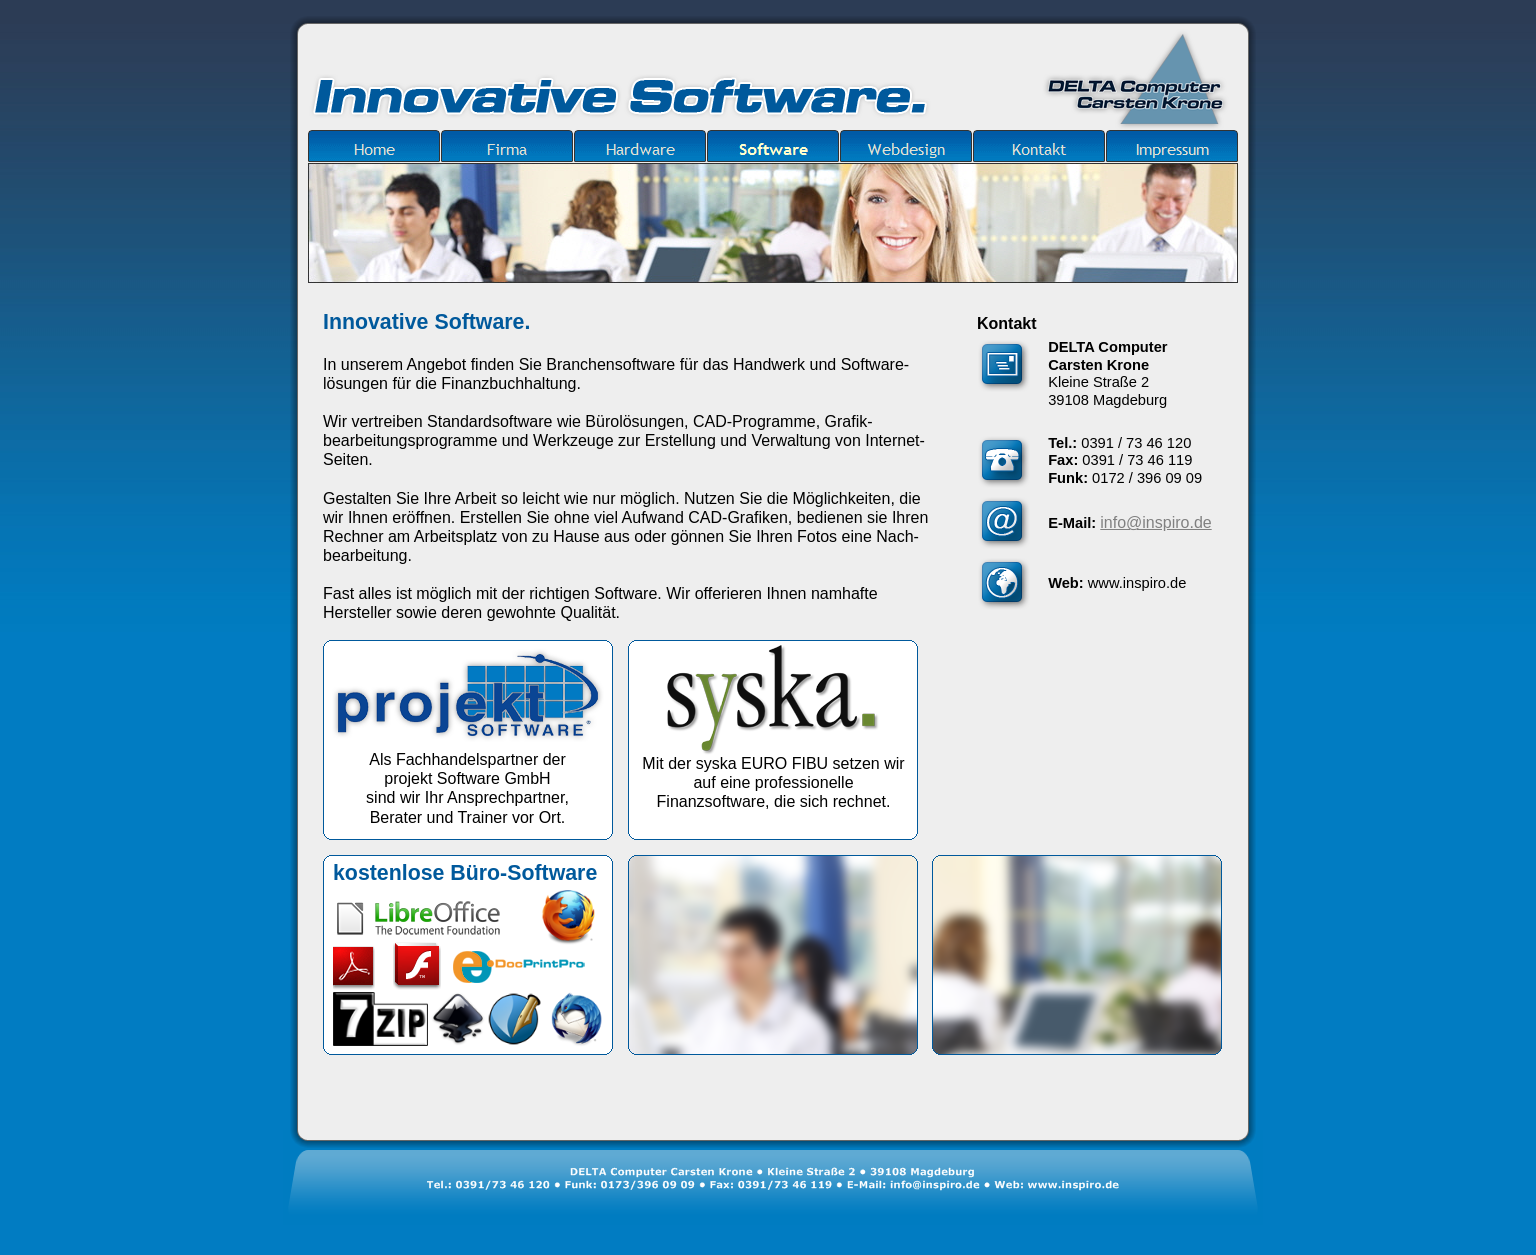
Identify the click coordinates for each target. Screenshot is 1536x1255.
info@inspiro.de (1155, 522)
